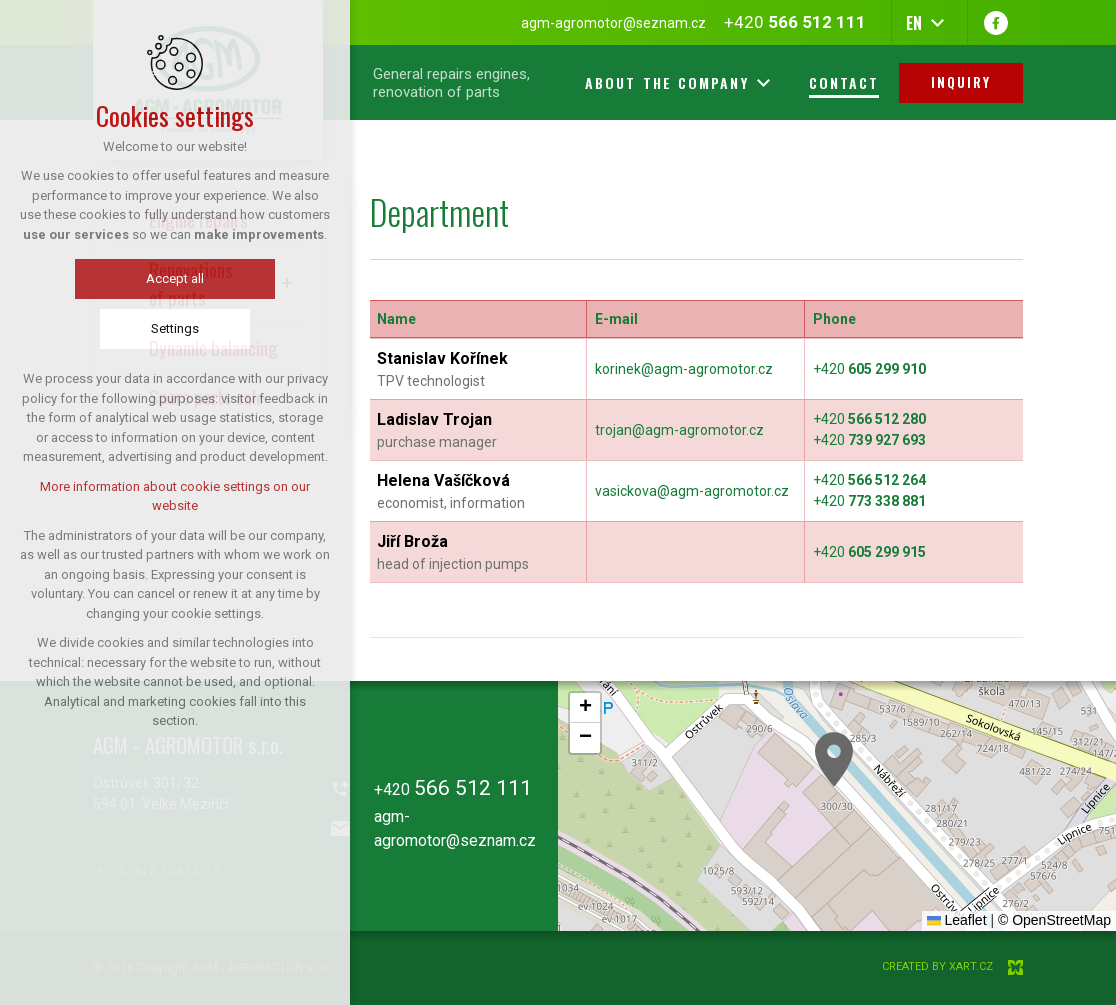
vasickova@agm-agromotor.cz (692, 491)
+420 (869, 369)
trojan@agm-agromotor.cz (679, 430)
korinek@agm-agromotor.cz (684, 369)
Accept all (175, 278)
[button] (834, 759)
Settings (175, 328)
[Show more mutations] (937, 23)
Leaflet (957, 920)
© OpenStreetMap (1054, 920)
